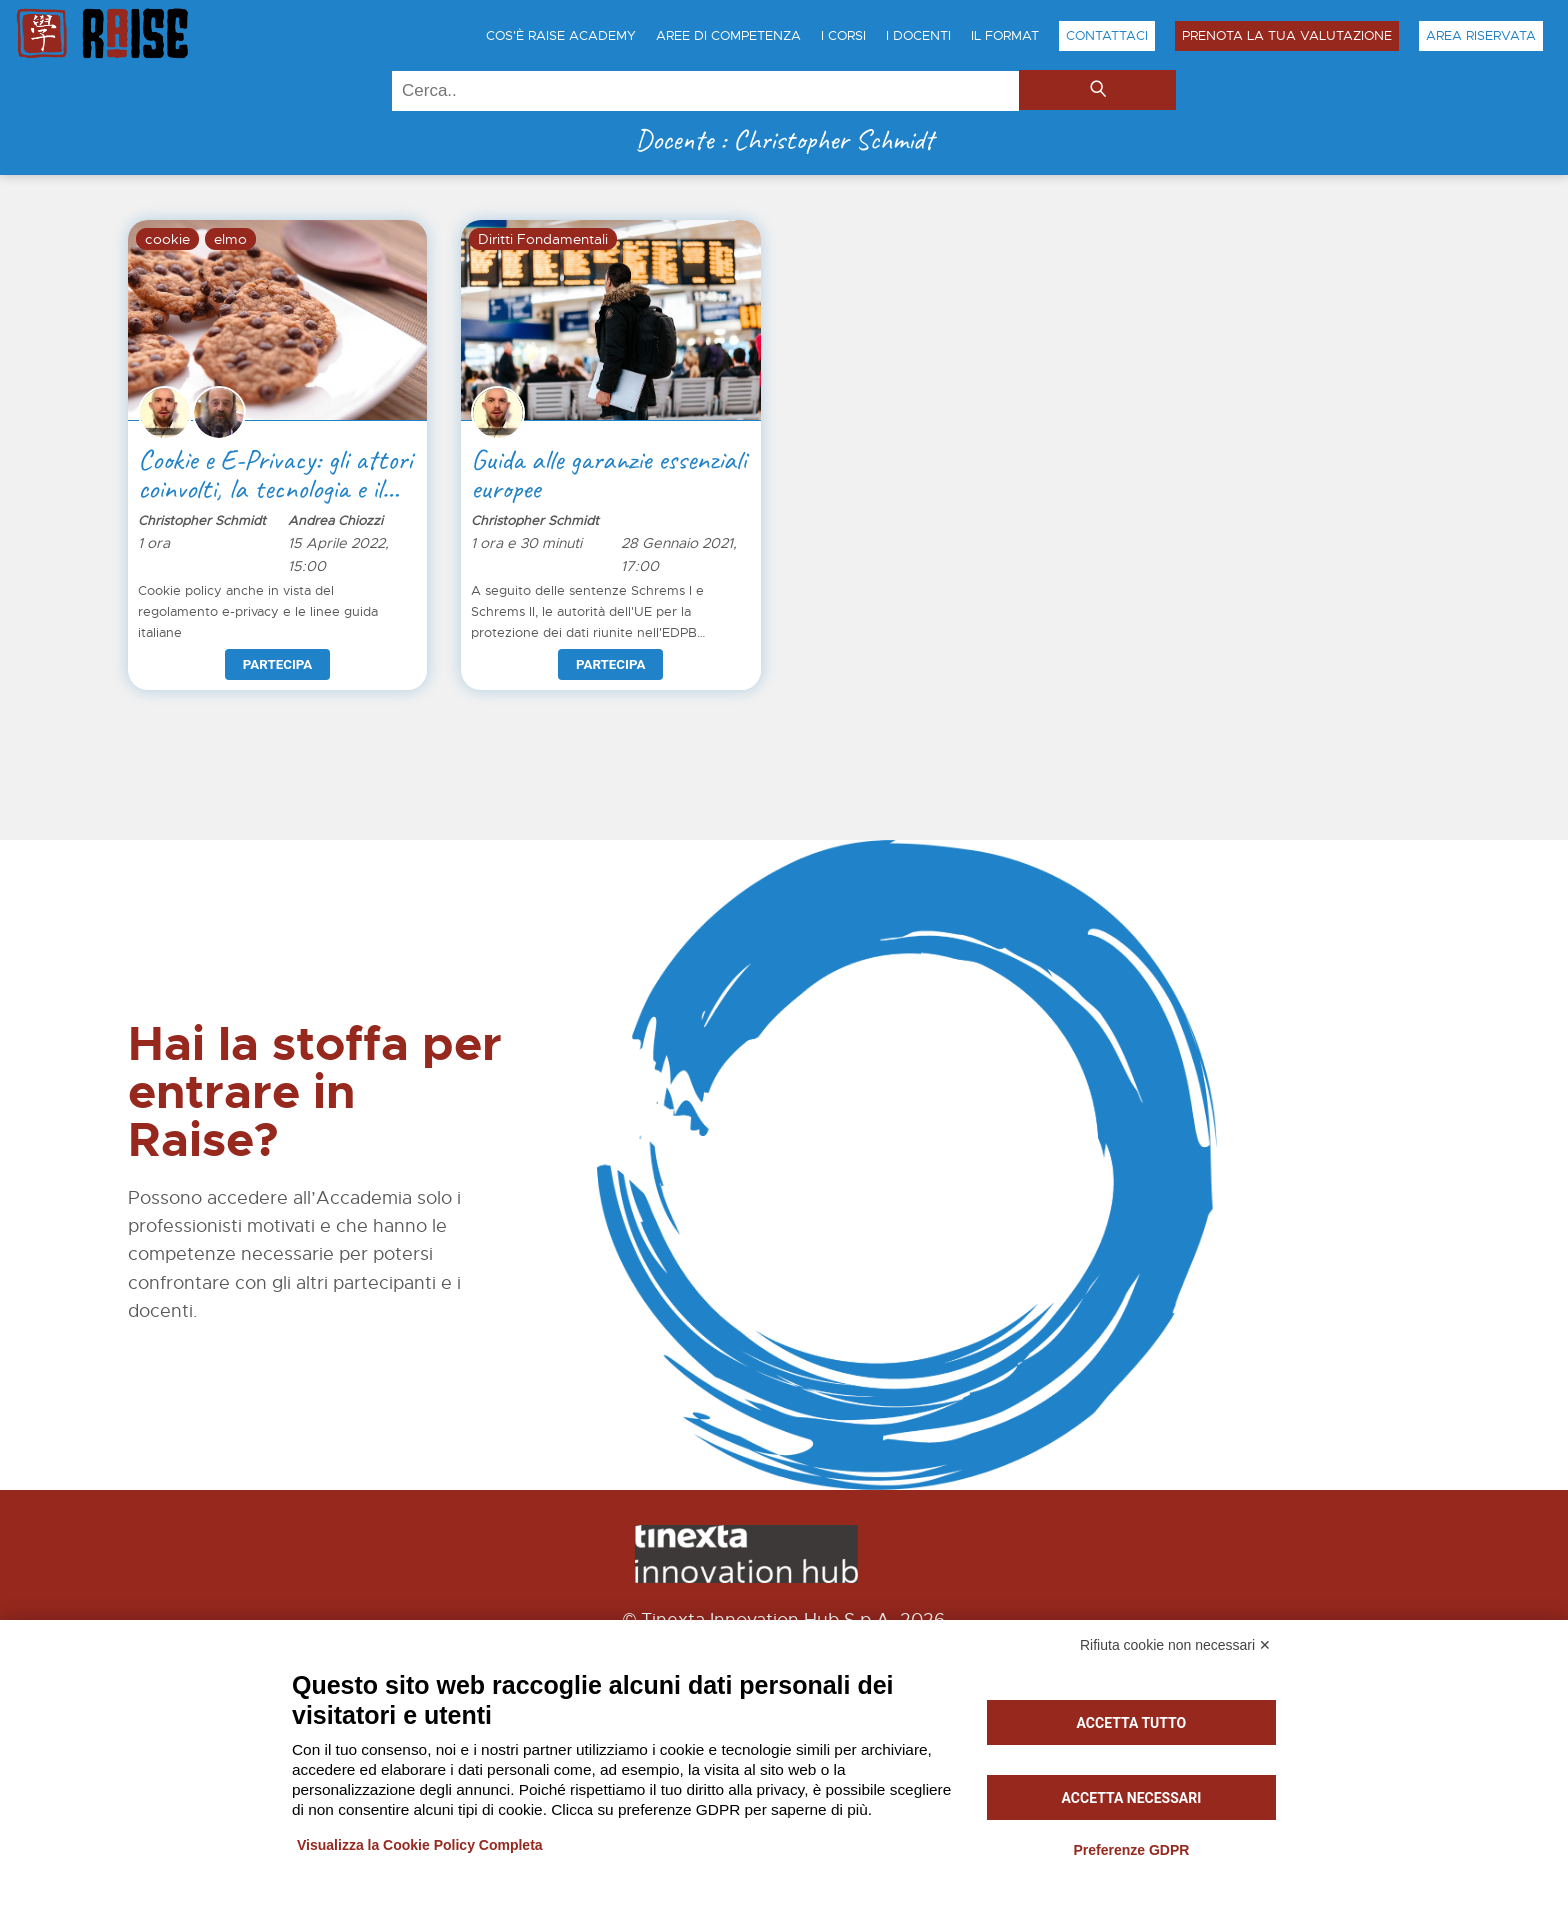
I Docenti (918, 36)
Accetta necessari (1132, 1798)
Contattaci (1107, 36)
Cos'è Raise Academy (561, 36)
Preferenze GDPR (1131, 1850)
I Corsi (843, 36)
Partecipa (277, 664)
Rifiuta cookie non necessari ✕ (1175, 1645)
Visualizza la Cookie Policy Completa (420, 1845)
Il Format (1005, 36)
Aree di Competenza (728, 36)
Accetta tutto (1132, 1723)
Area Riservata (1481, 36)
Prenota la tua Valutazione (1287, 36)
